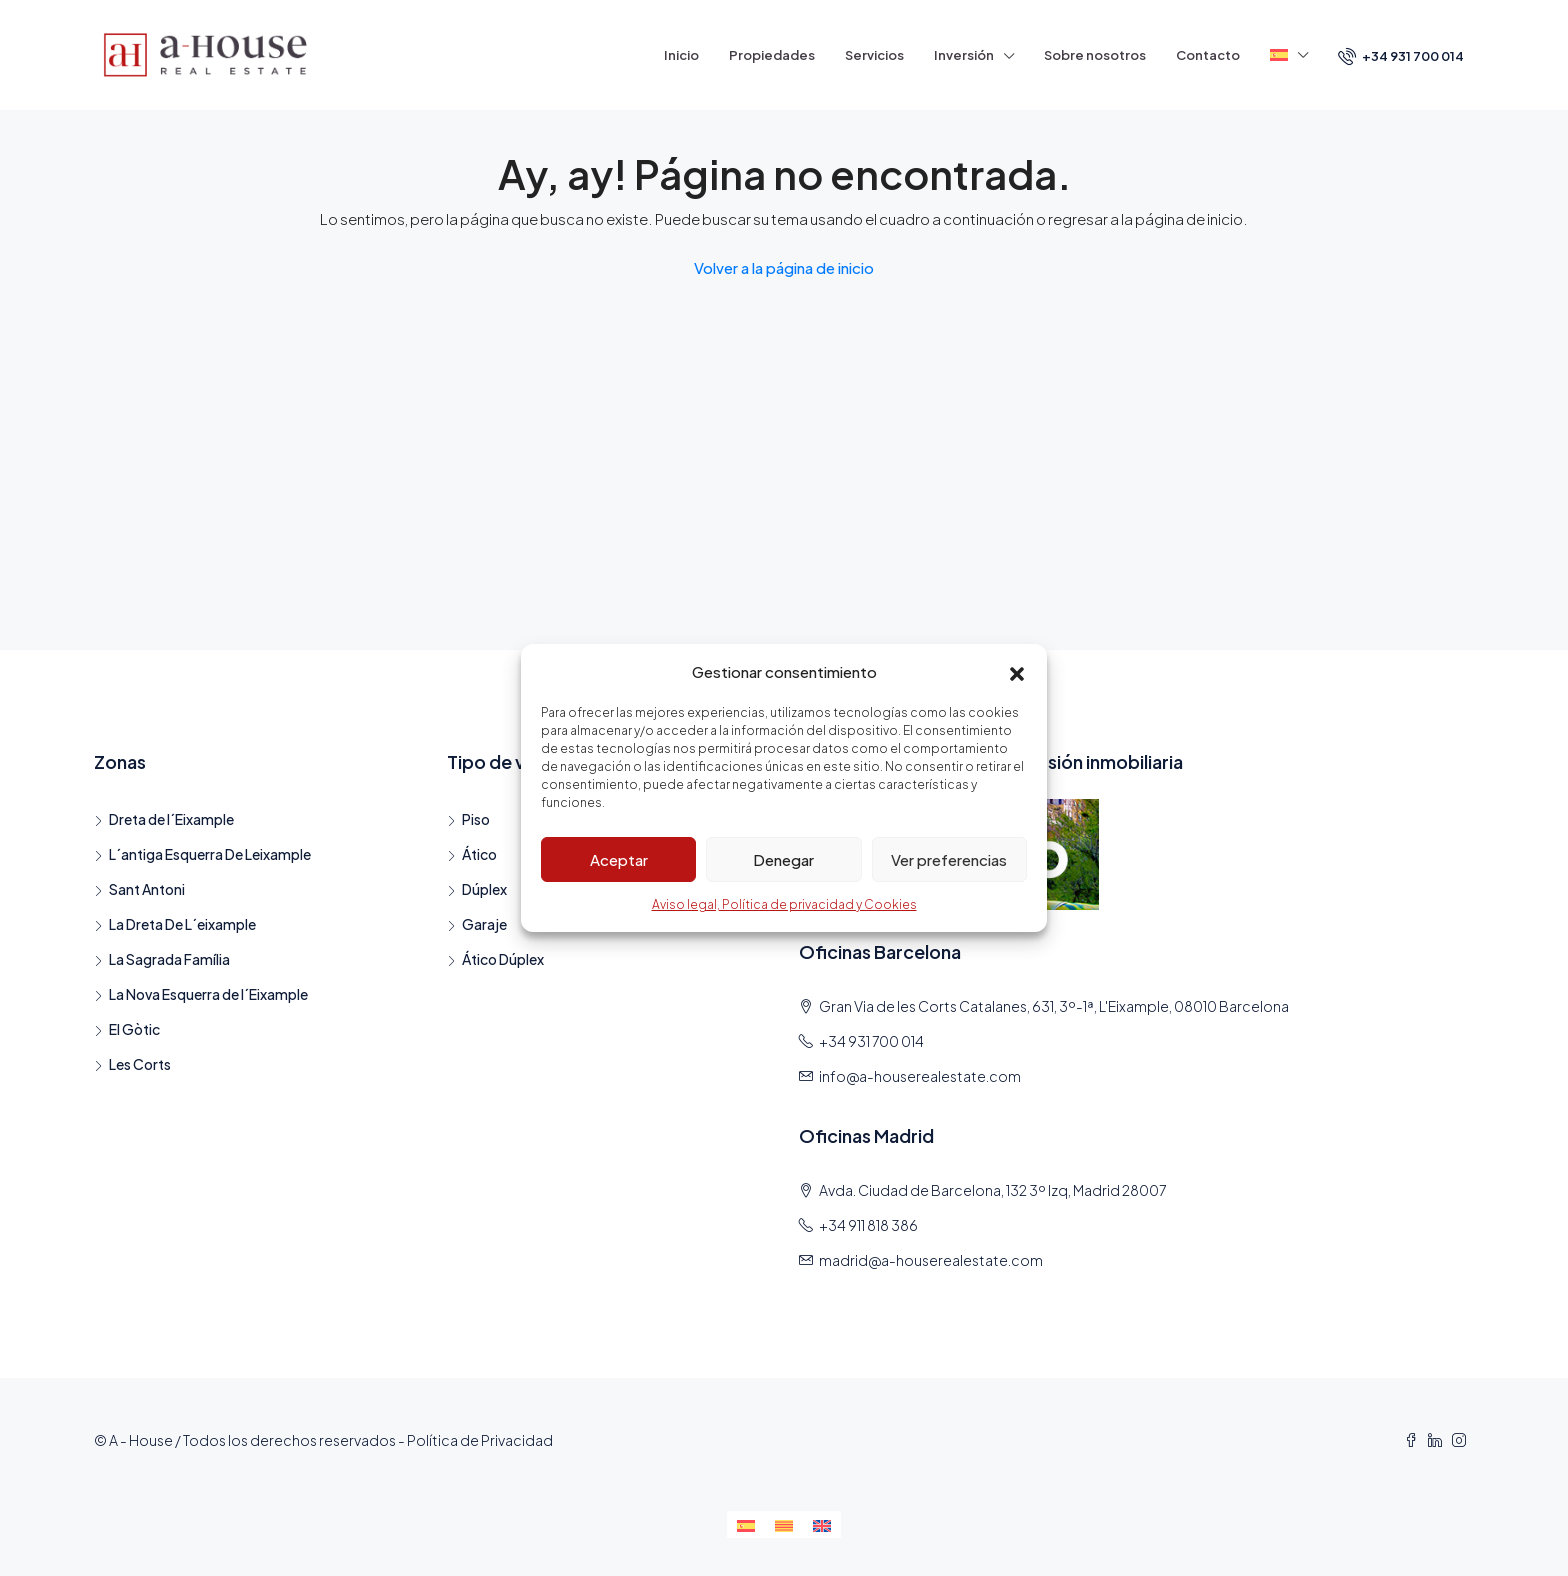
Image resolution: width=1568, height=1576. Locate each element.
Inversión (964, 55)
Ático (479, 854)
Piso (476, 819)
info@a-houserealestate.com (920, 1076)
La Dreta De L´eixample (182, 924)
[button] (1017, 672)
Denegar (783, 859)
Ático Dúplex (503, 959)
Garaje (484, 924)
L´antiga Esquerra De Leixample (210, 854)
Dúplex (484, 889)
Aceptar (619, 859)
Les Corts (140, 1064)
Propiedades (772, 55)
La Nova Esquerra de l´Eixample (208, 994)
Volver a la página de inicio (784, 267)
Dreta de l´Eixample (171, 819)
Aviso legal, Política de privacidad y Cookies (784, 904)
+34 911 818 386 (868, 1225)
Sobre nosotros (1095, 55)
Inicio (681, 55)
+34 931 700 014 (1401, 56)
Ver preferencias (949, 859)
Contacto (1208, 55)
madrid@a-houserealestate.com (931, 1260)
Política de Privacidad (480, 1440)
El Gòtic (134, 1029)
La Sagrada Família (169, 959)
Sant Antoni (147, 889)
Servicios (874, 55)
